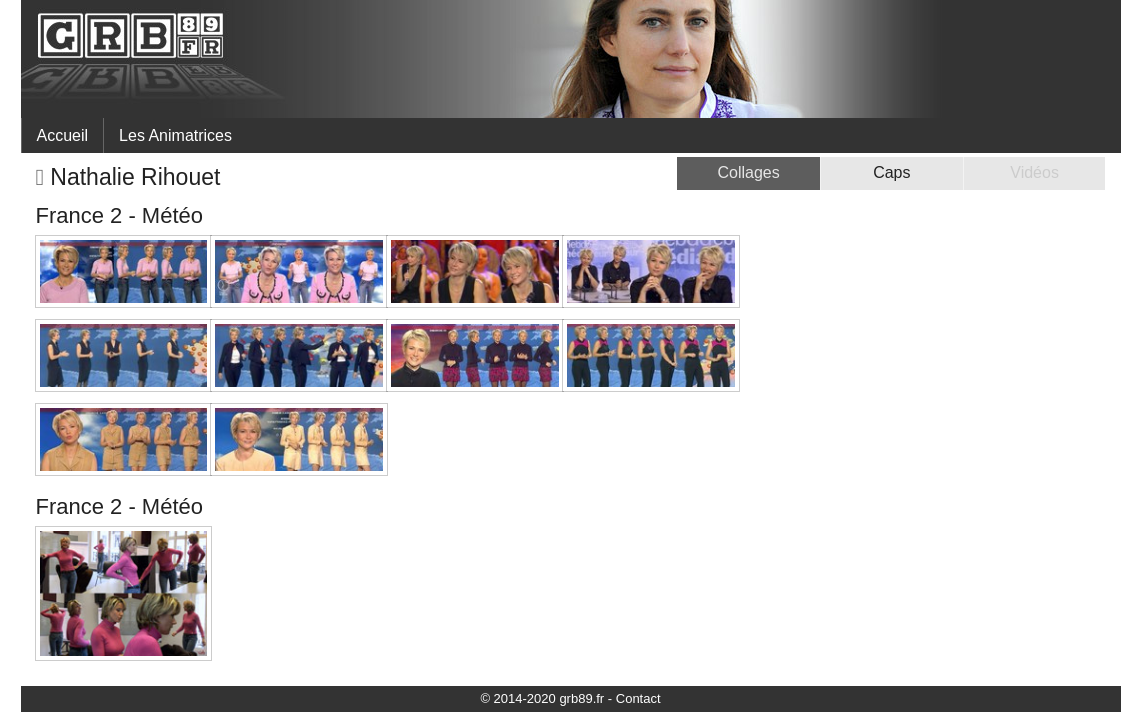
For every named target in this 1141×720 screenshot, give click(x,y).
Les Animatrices (175, 135)
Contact (638, 698)
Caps (891, 172)
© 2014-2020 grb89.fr (542, 698)
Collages (748, 172)
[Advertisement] (937, 376)
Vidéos (1034, 172)
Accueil (63, 135)
